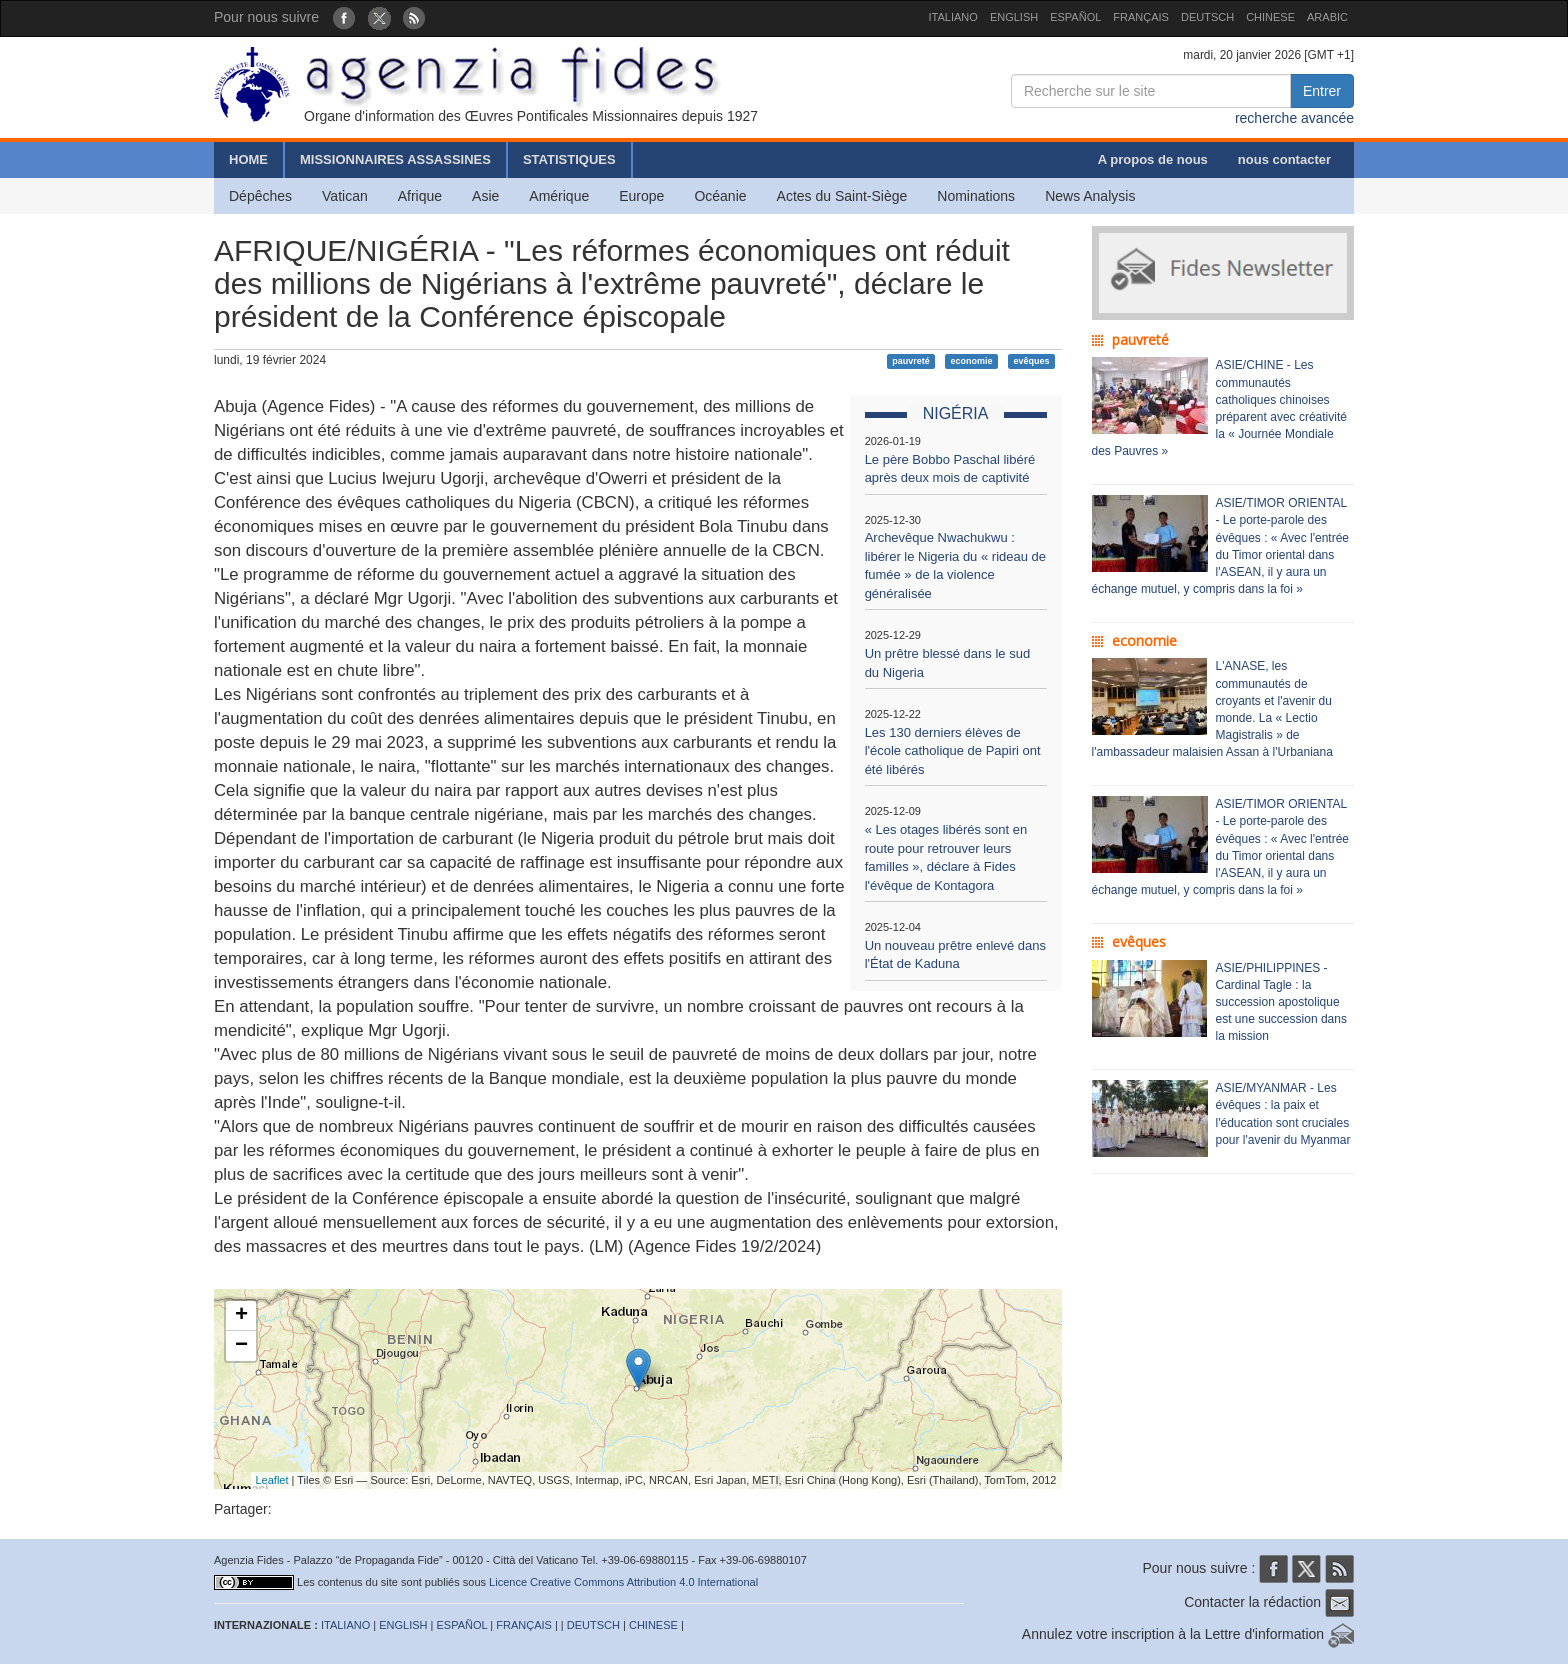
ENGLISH (1014, 17)
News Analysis (1090, 196)
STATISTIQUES (569, 159)
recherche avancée (1294, 118)
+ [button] (241, 1316)
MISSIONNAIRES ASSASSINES (395, 159)
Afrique (420, 196)
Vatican (345, 196)
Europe (641, 196)
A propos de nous (1153, 159)
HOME (248, 159)
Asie (485, 196)
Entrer (1322, 91)
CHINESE (1270, 17)
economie (972, 361)
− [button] (241, 1346)
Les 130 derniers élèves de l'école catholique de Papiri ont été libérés (953, 751)
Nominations (976, 196)
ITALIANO (953, 17)
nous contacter (1284, 159)
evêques (1031, 361)
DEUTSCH (1207, 17)
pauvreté (911, 361)
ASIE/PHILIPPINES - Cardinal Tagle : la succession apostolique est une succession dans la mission (1281, 1002)
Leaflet (272, 1480)
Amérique (559, 196)
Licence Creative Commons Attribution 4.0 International (623, 1582)
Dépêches (260, 196)
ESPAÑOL (1075, 17)
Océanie (720, 196)
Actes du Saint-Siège (842, 196)
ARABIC (1327, 17)
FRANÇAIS (1141, 17)
